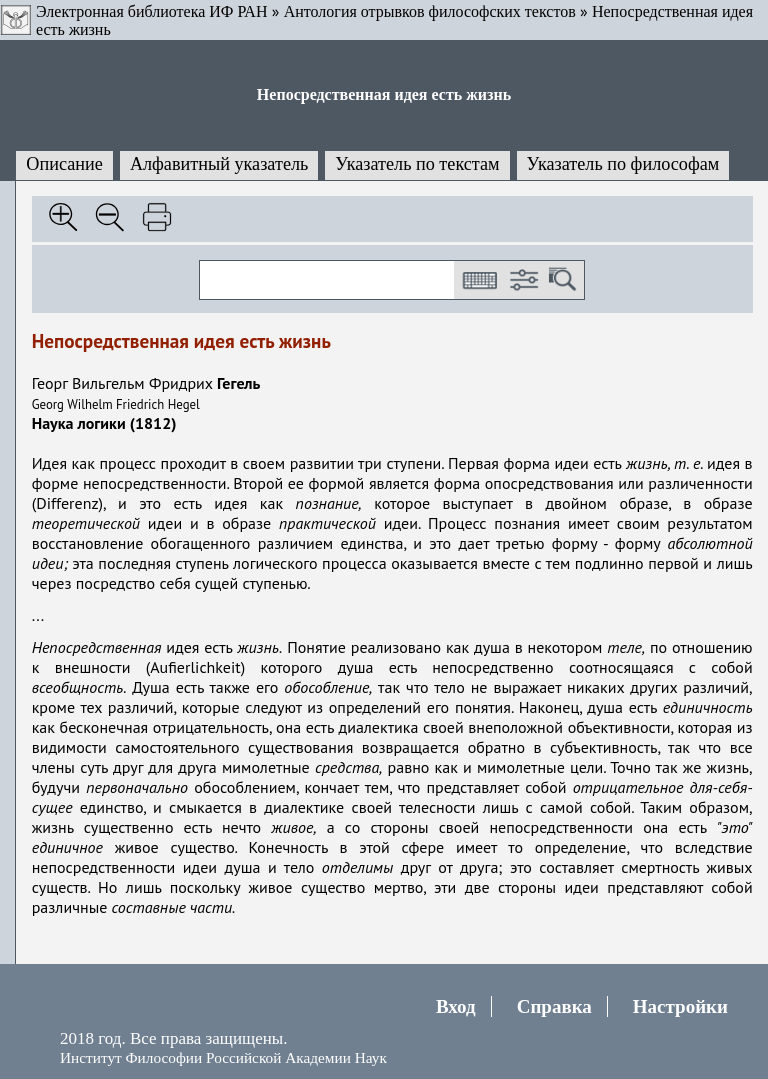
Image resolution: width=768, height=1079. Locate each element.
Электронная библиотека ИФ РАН (151, 11)
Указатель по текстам (417, 164)
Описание (64, 164)
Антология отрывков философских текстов (430, 11)
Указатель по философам (623, 164)
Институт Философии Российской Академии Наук (223, 1057)
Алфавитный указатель (219, 164)
